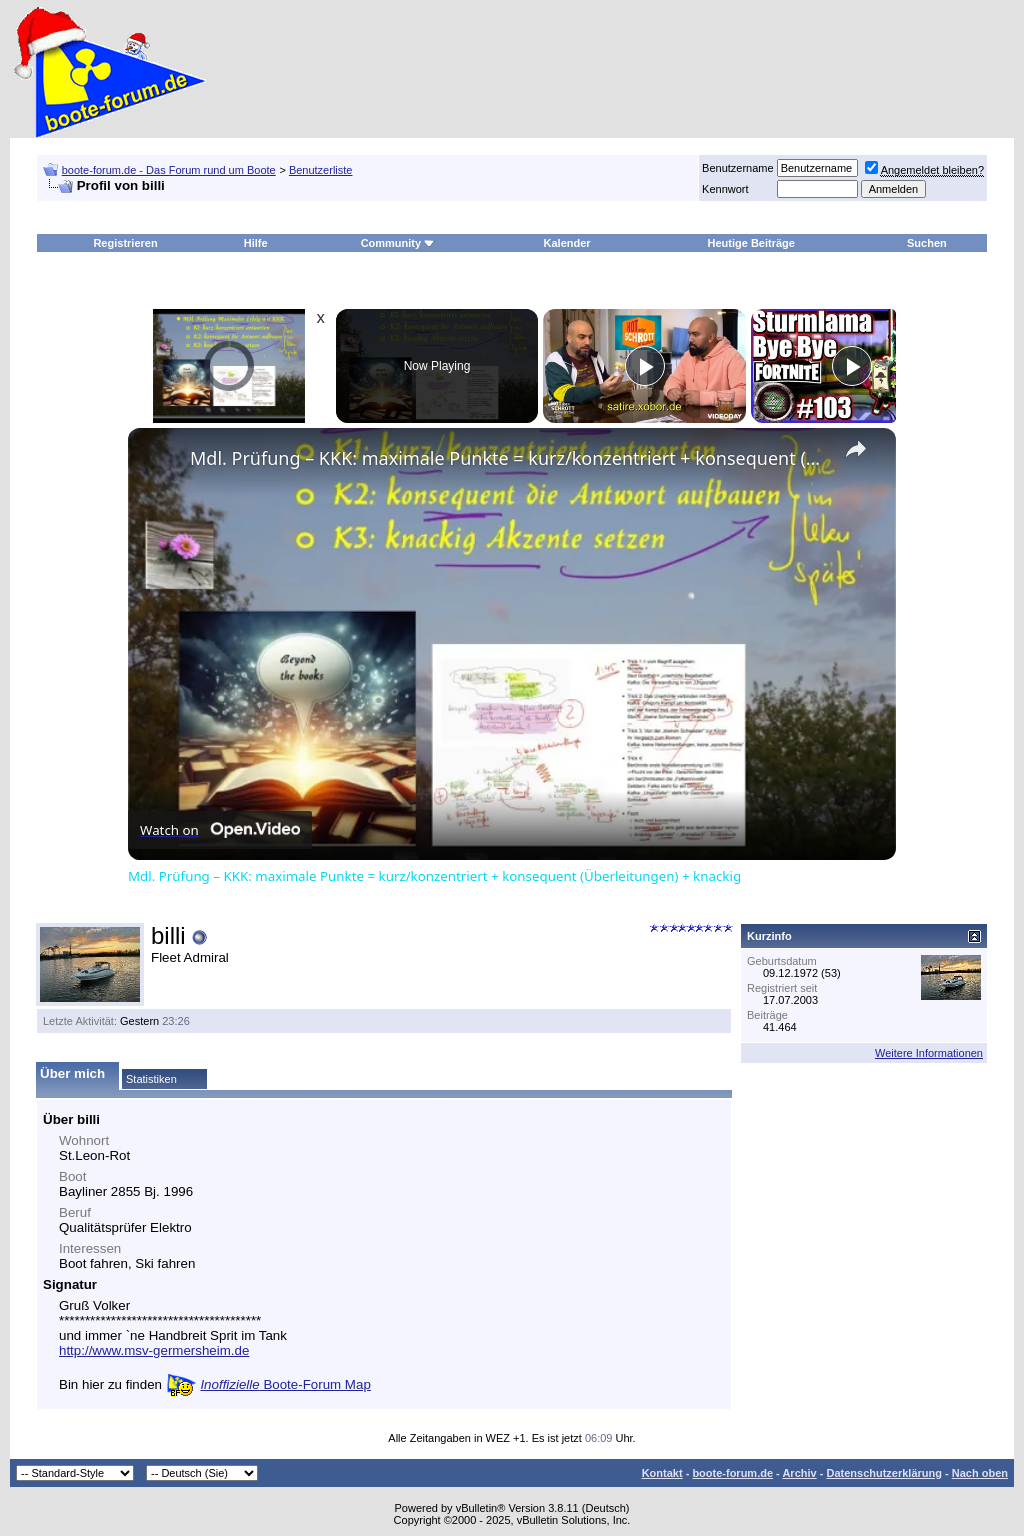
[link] (160, 460)
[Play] (645, 366)
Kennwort (725, 189)
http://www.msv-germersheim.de (154, 1350)
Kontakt (662, 1473)
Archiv (799, 1473)
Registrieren (125, 243)
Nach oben (980, 1473)
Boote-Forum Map (285, 1384)
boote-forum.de (732, 1473)
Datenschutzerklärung (884, 1473)
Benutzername (738, 168)
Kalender (567, 243)
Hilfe (256, 243)
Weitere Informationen (929, 1053)
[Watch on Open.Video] (220, 830)
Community (398, 243)
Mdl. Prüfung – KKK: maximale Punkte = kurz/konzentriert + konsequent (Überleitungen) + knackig (509, 458)
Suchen (927, 243)
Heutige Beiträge (751, 243)
